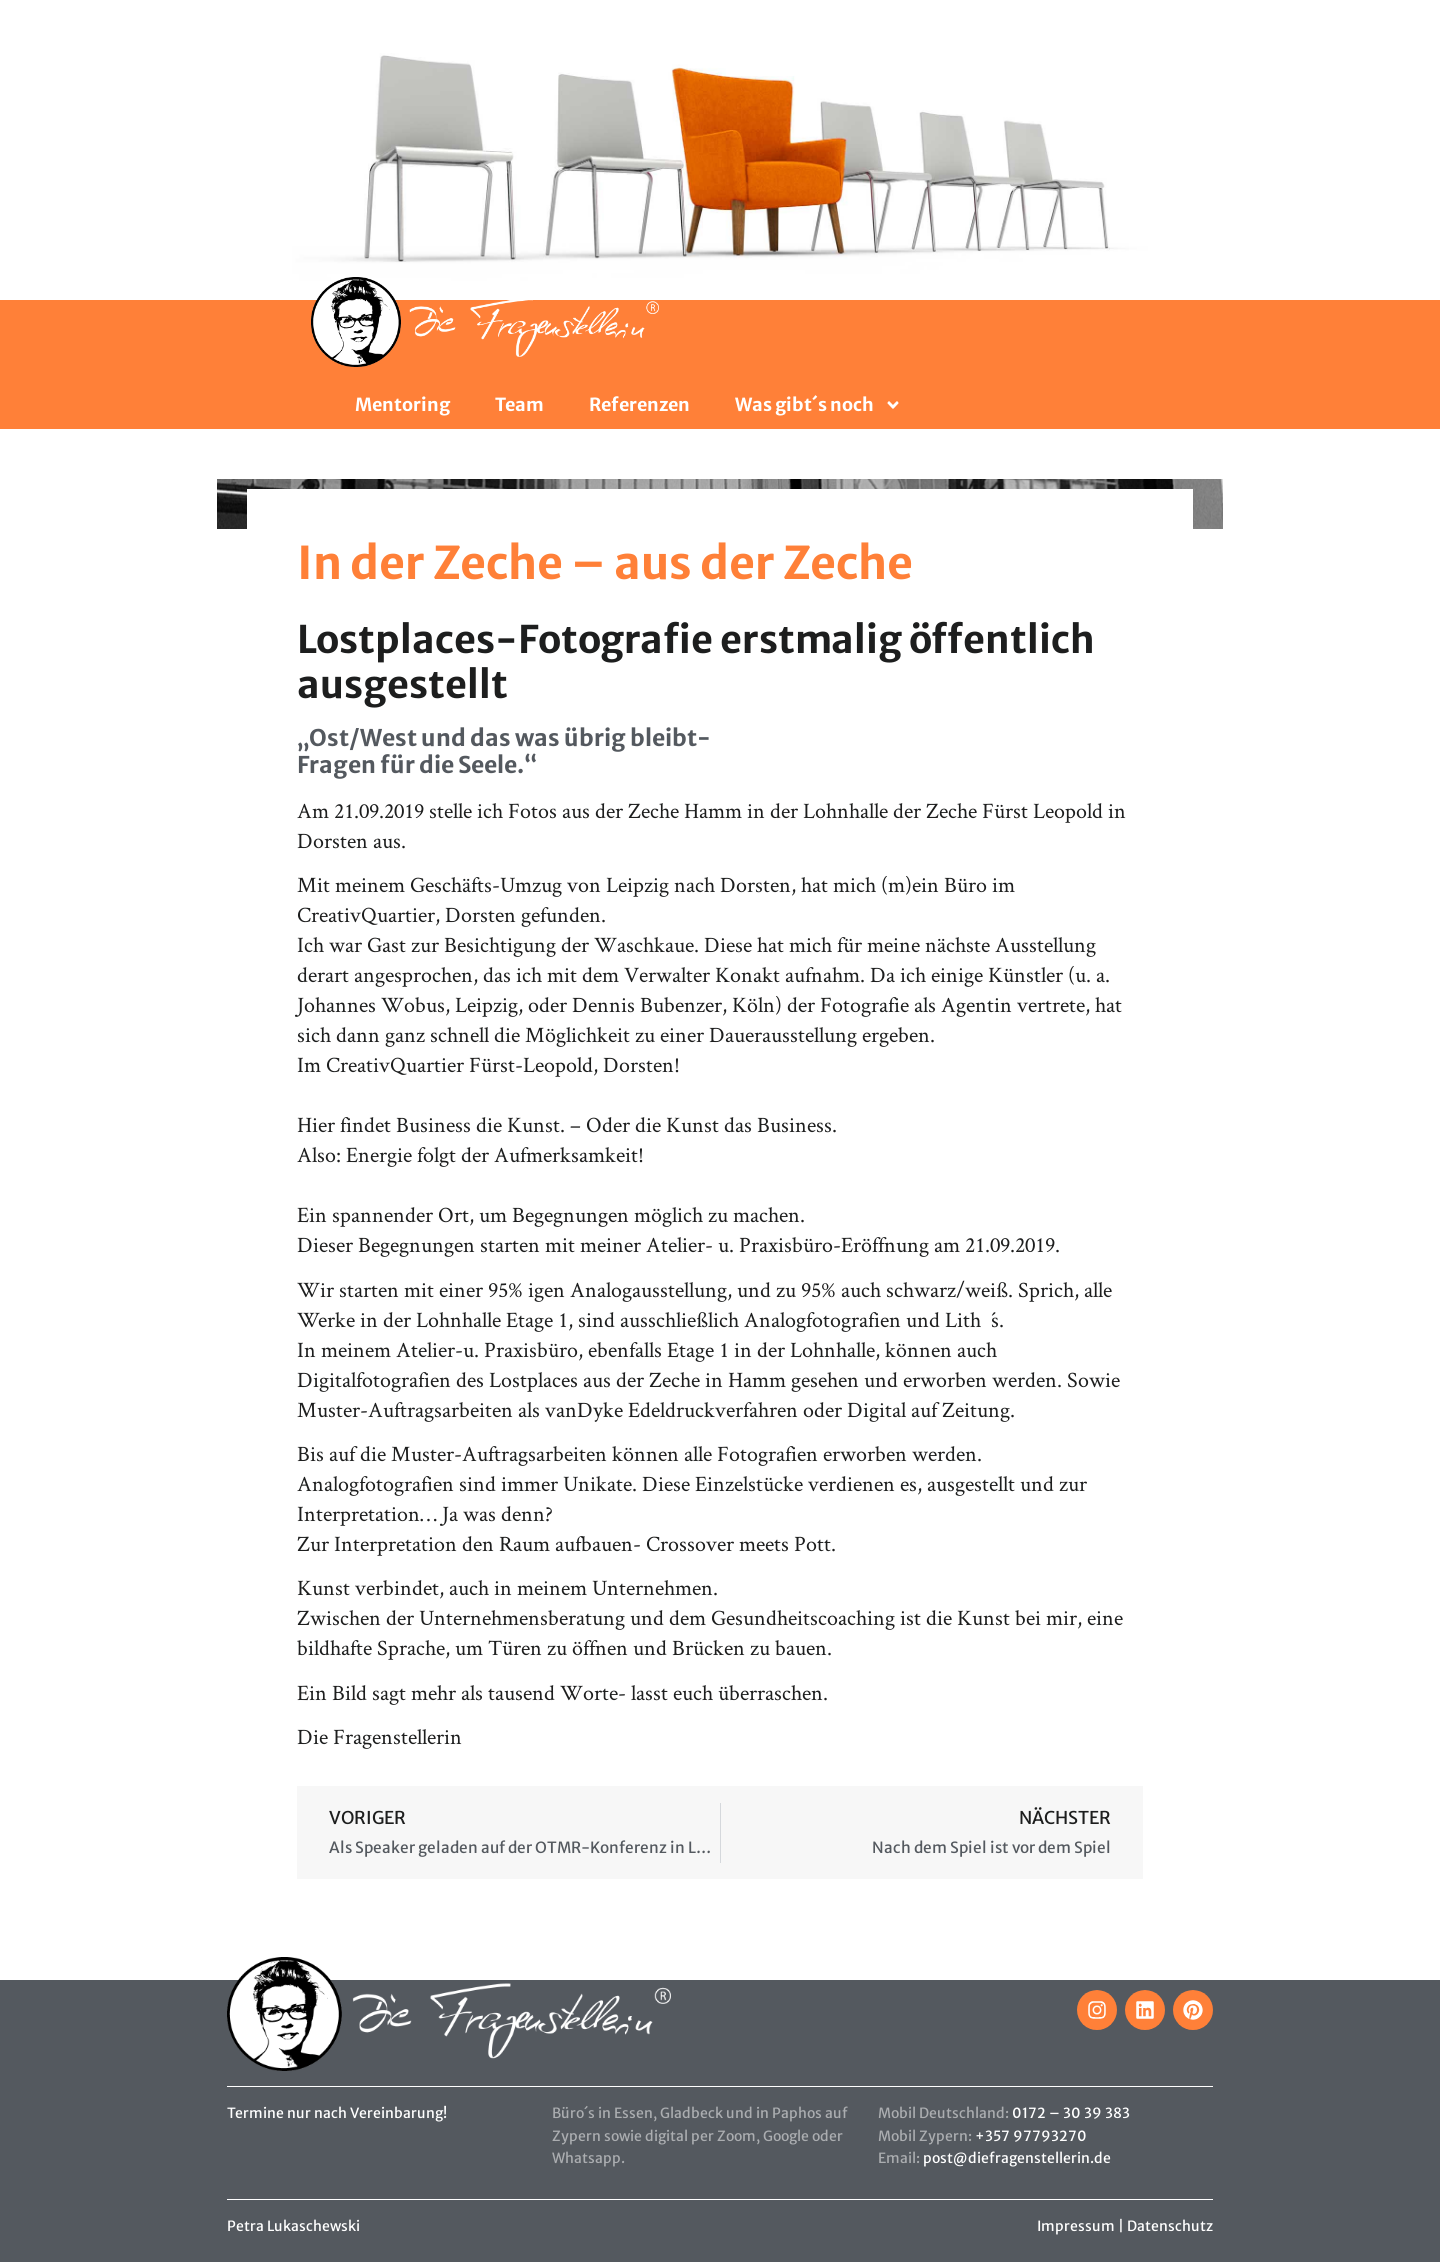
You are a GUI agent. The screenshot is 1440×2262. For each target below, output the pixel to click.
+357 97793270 (1031, 2136)
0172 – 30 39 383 (1071, 2113)
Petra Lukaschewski (293, 2226)
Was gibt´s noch (818, 405)
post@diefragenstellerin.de (1017, 2158)
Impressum (1076, 2226)
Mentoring (402, 405)
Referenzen (639, 405)
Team (519, 405)
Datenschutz (1170, 2226)
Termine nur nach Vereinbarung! (337, 2113)
